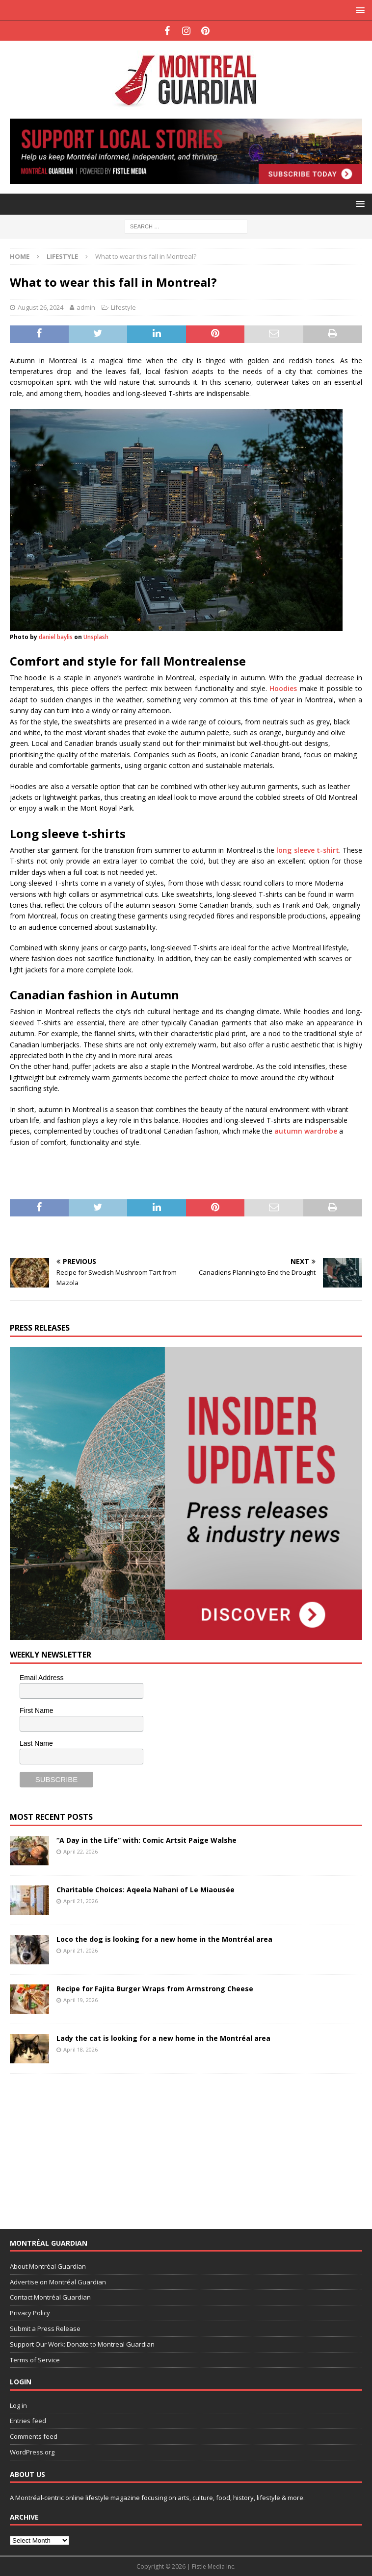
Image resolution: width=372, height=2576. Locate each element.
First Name (36, 1710)
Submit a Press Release (45, 2328)
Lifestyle (123, 307)
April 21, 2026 (80, 1901)
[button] (358, 10)
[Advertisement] (83, 2144)
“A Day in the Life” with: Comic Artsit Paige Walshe (146, 1840)
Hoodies (283, 688)
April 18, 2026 (80, 2049)
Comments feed (33, 2436)
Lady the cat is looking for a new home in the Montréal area (163, 2038)
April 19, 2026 (80, 2000)
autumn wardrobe (305, 1131)
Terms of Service (35, 2359)
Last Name (36, 1743)
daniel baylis (56, 637)
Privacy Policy (30, 2312)
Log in (18, 2405)
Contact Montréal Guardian (50, 2297)
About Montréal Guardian (48, 2266)
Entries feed (28, 2420)
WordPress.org (32, 2452)
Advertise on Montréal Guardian (58, 2282)
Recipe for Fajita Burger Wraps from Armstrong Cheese (154, 1988)
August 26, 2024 (40, 307)
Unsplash (95, 637)
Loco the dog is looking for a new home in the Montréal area (164, 1939)
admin (86, 307)
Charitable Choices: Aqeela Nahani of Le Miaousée (145, 1889)
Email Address (41, 1678)
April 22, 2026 (80, 1851)
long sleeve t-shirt (307, 850)
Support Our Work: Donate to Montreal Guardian (82, 2344)
